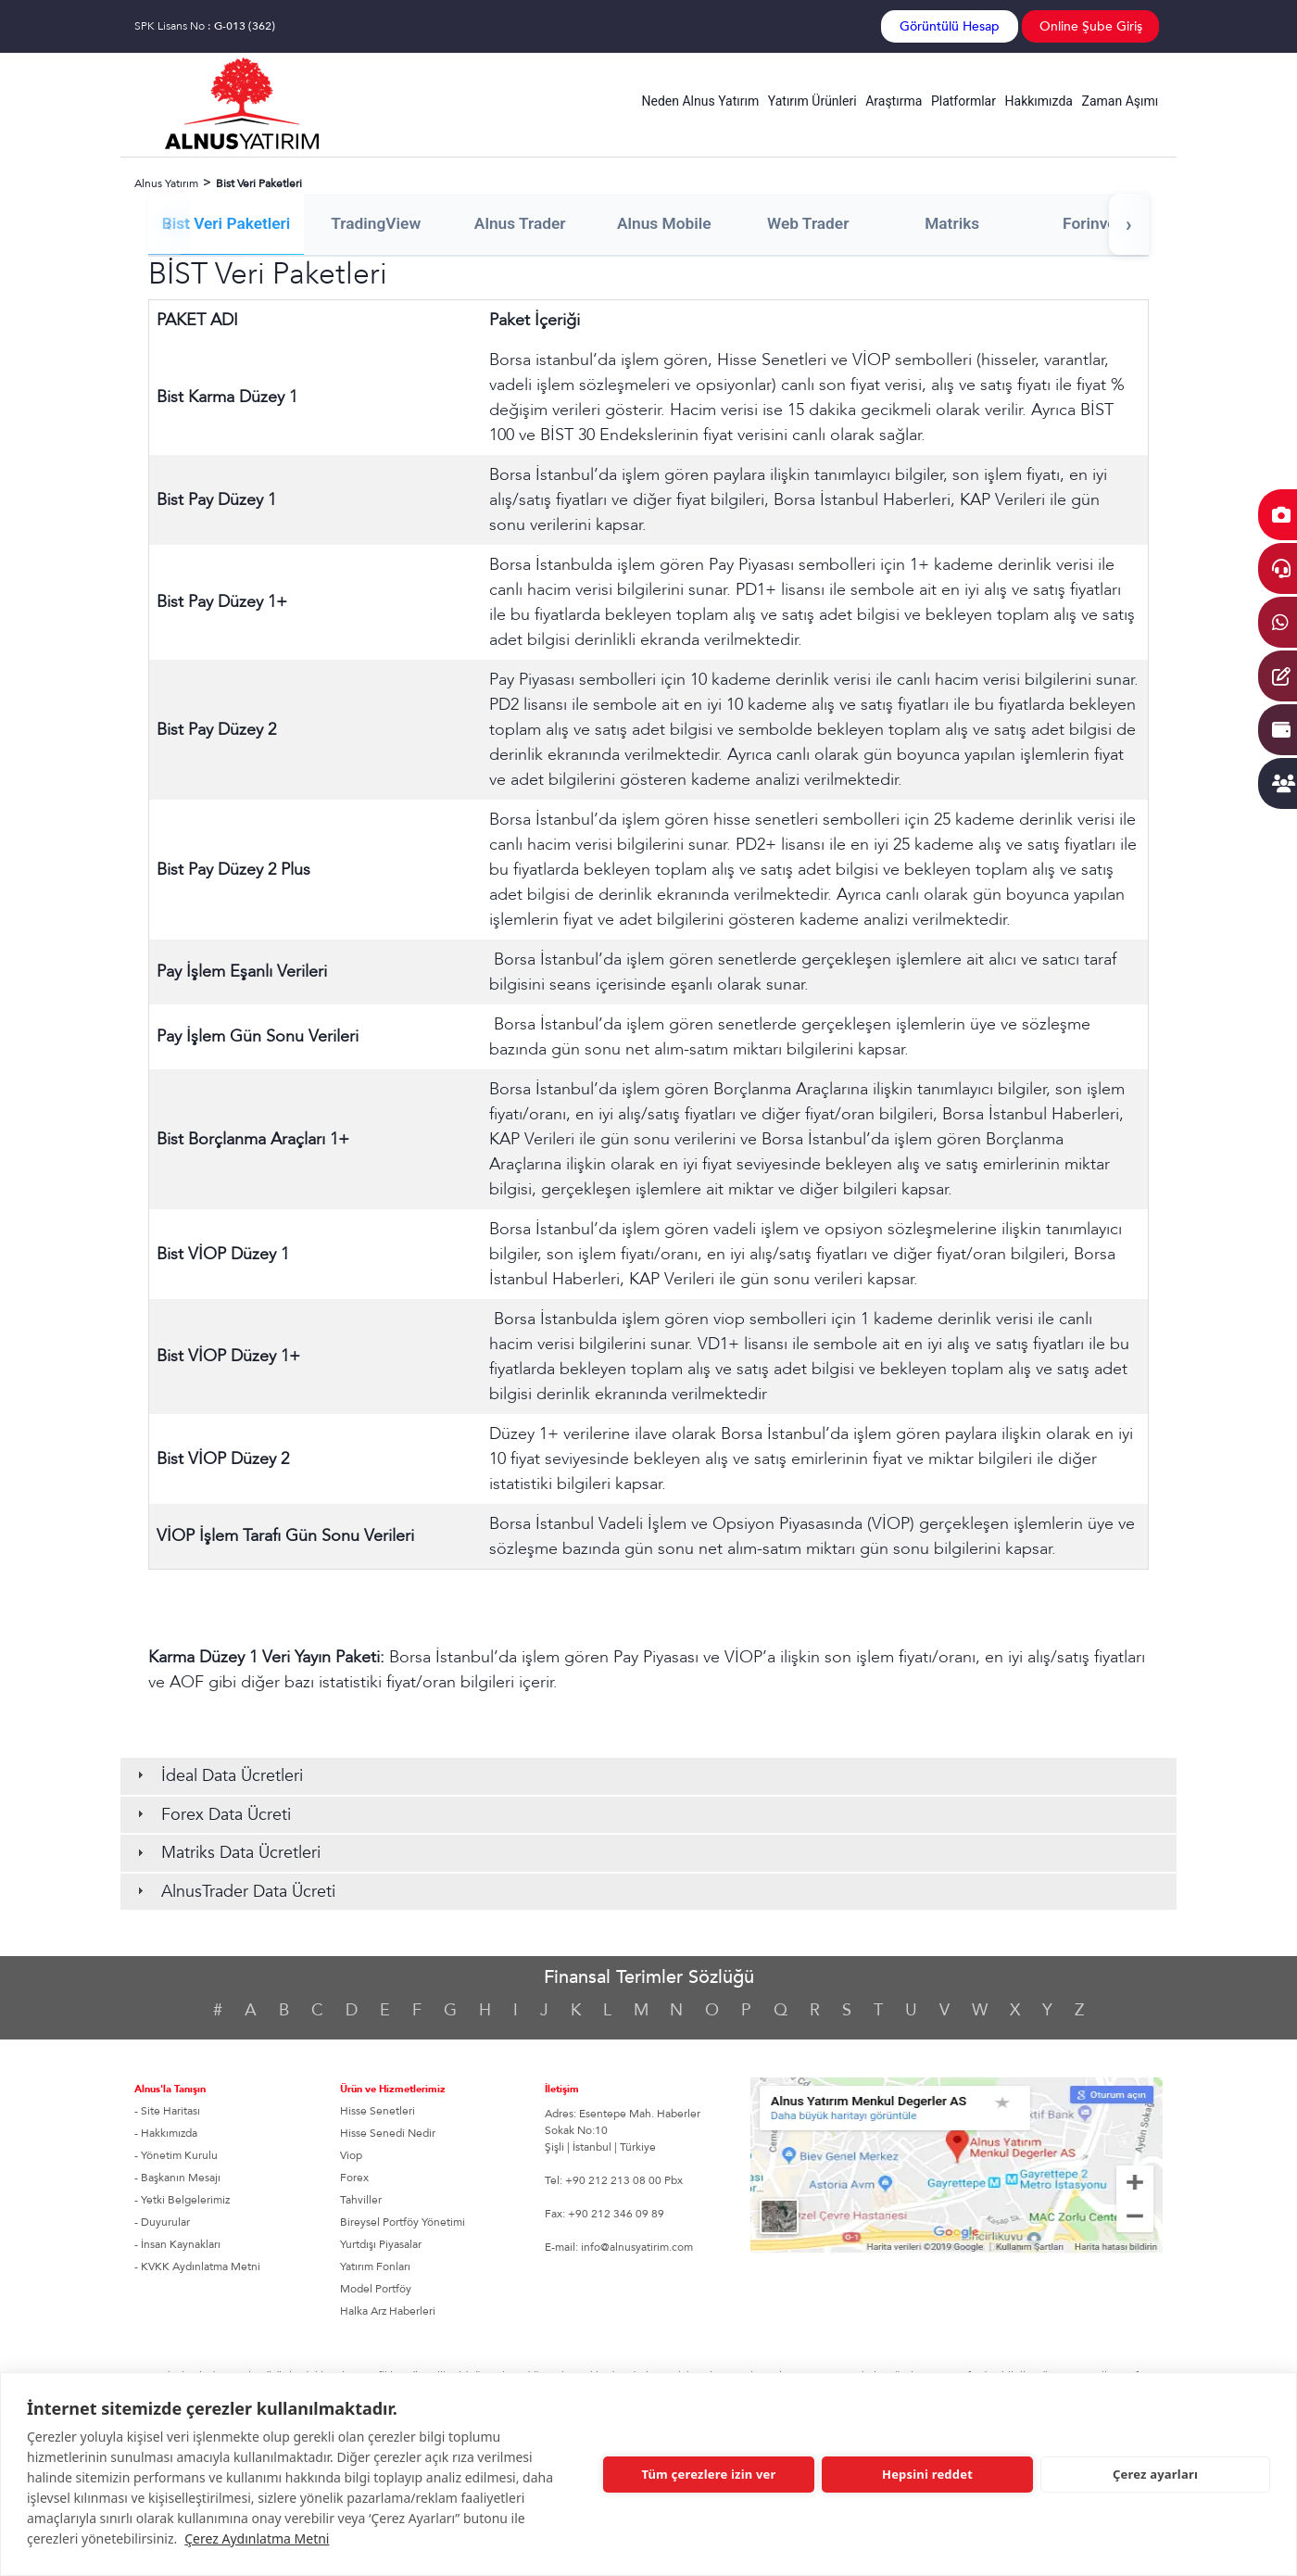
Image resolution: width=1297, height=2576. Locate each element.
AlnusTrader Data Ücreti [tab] (233, 1892)
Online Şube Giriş (1090, 26)
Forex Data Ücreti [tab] (211, 1814)
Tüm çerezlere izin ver (708, 2474)
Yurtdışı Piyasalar (381, 2245)
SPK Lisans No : (204, 26)
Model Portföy (375, 2289)
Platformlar (963, 101)
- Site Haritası (167, 2111)
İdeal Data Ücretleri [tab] (217, 1776)
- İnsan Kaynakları (177, 2245)
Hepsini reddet (927, 2474)
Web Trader (825, 224)
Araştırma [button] (893, 101)
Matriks (973, 224)
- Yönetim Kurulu (176, 2156)
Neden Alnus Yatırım (701, 101)
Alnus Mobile (676, 224)
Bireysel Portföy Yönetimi (402, 2223)
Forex (354, 2178)
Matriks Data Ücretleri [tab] (226, 1853)
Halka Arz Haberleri (387, 2312)
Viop (351, 2156)
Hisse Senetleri (377, 2111)
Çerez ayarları (1155, 2474)
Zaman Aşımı (1120, 101)
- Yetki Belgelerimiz (182, 2200)
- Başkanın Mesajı (177, 2178)
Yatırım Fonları (375, 2267)
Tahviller (361, 2200)
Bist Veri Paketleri (227, 224)
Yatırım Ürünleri (812, 101)
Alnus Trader (529, 224)
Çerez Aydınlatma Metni (256, 2538)
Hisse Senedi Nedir (387, 2134)
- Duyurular (162, 2223)
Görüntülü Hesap (950, 26)
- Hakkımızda (165, 2134)
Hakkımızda (1039, 101)
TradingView (380, 224)
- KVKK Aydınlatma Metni (197, 2267)
